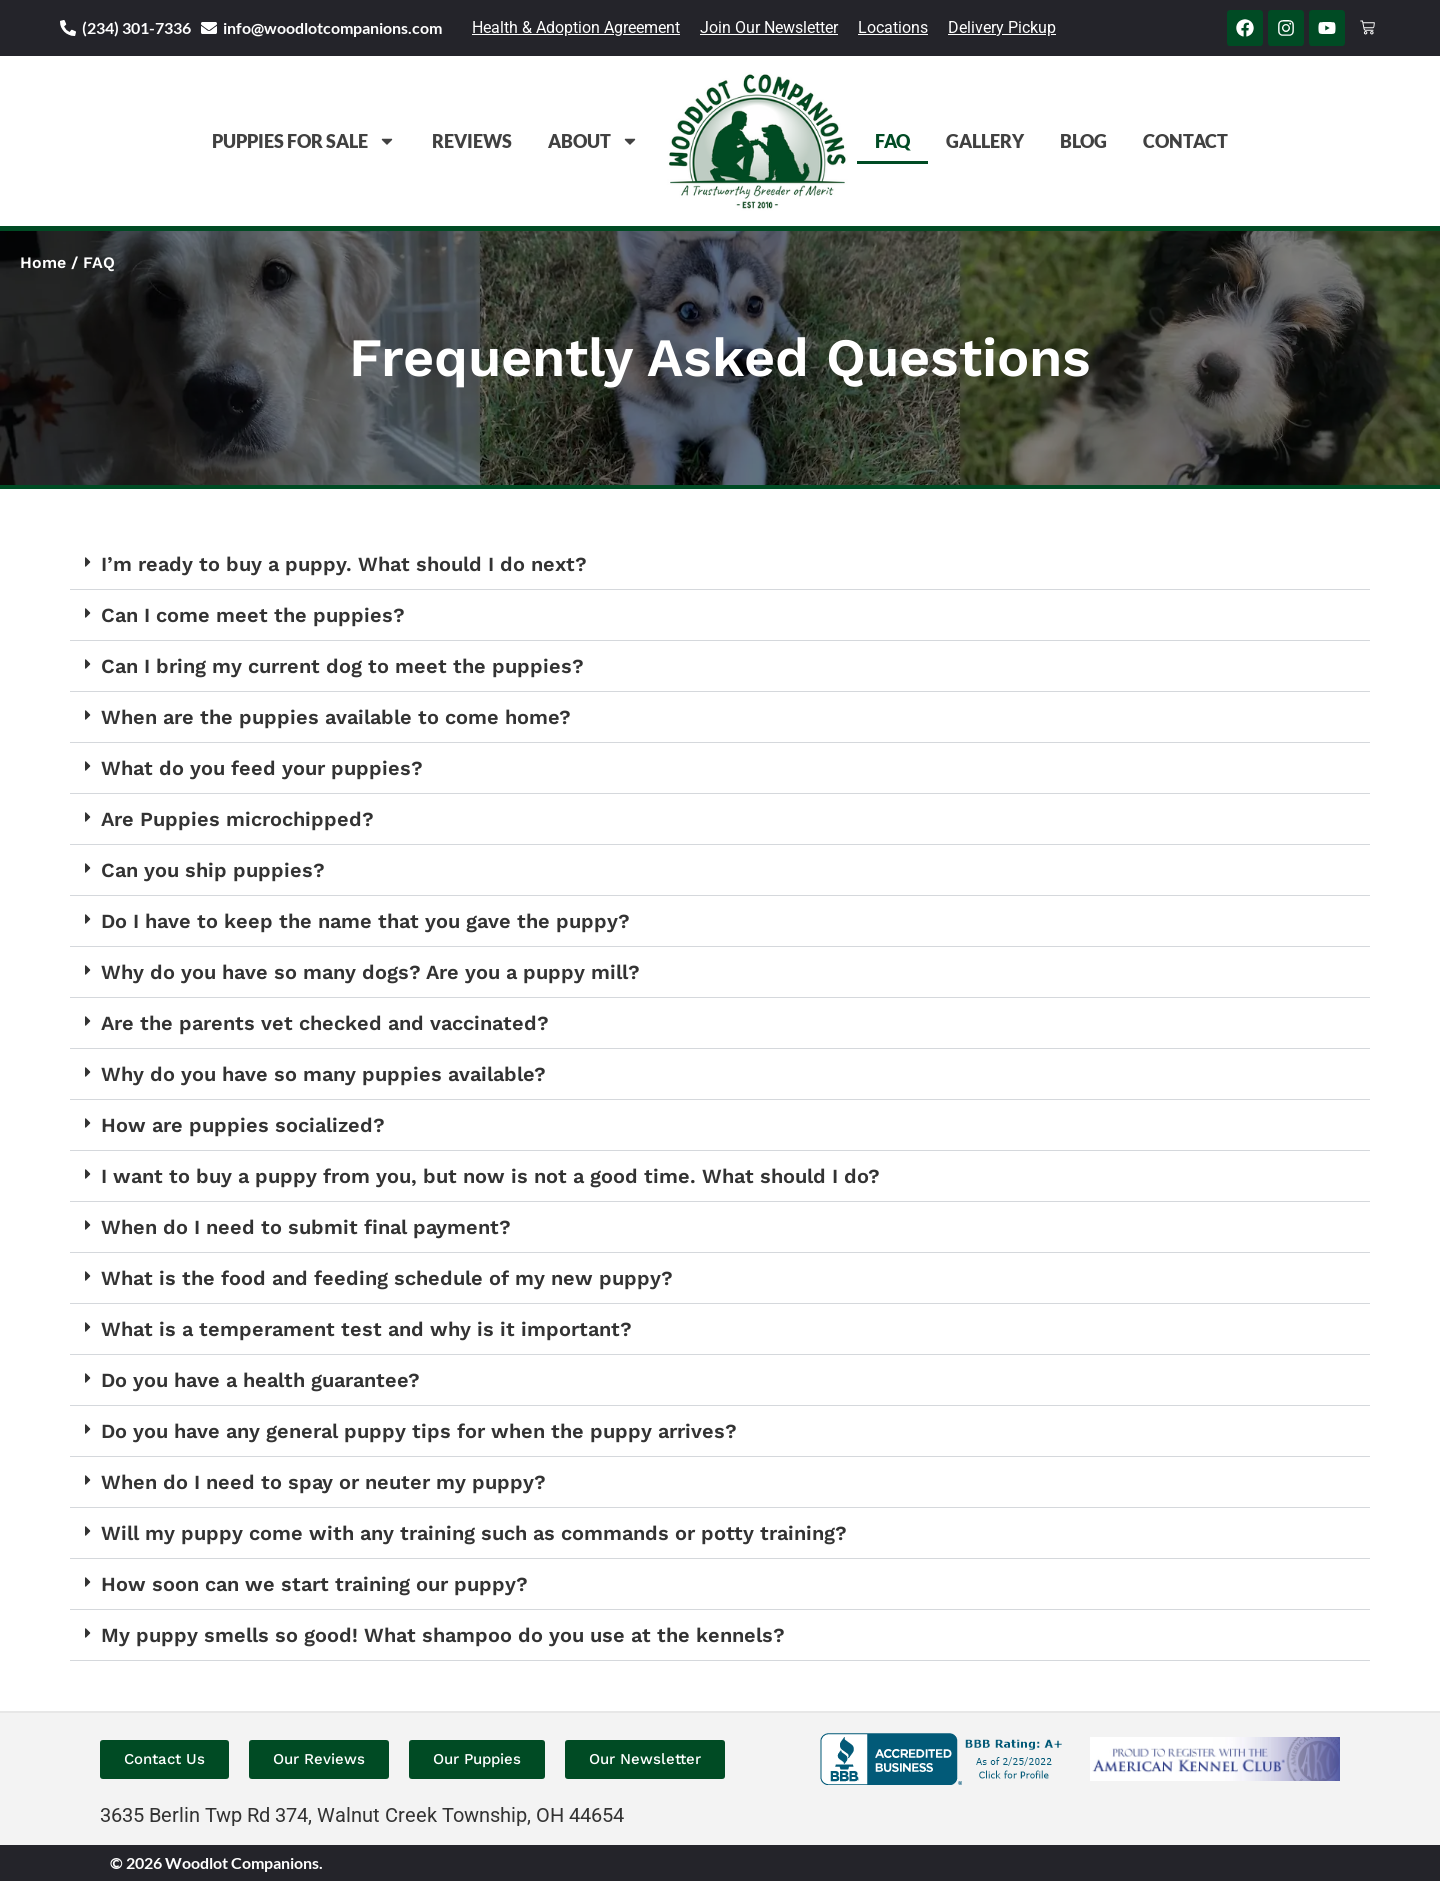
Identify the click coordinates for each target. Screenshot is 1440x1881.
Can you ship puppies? (213, 870)
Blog (1083, 141)
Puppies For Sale (304, 141)
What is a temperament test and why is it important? (366, 1329)
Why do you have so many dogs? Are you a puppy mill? (370, 972)
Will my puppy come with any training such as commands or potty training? (474, 1533)
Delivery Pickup (1002, 27)
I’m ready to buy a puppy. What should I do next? (344, 564)
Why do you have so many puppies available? (323, 1074)
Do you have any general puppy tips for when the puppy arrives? (419, 1431)
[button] (720, 564)
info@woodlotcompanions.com (332, 27)
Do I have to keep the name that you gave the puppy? (365, 921)
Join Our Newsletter (769, 27)
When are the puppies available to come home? (336, 717)
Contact (1185, 141)
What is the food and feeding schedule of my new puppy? (387, 1278)
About (593, 141)
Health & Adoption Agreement (576, 27)
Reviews (472, 141)
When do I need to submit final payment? (306, 1227)
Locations (893, 27)
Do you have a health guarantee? (260, 1380)
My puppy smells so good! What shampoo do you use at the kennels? (443, 1635)
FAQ (892, 141)
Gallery (985, 141)
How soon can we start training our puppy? (314, 1584)
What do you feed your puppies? (262, 768)
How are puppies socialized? (243, 1125)
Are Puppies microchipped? (237, 819)
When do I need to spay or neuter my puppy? (323, 1482)
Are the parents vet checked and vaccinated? (325, 1023)
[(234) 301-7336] (68, 28)
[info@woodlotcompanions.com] (209, 28)
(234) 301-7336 (136, 27)
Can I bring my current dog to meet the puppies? (342, 666)
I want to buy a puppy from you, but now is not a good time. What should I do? (490, 1176)
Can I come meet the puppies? (253, 615)
